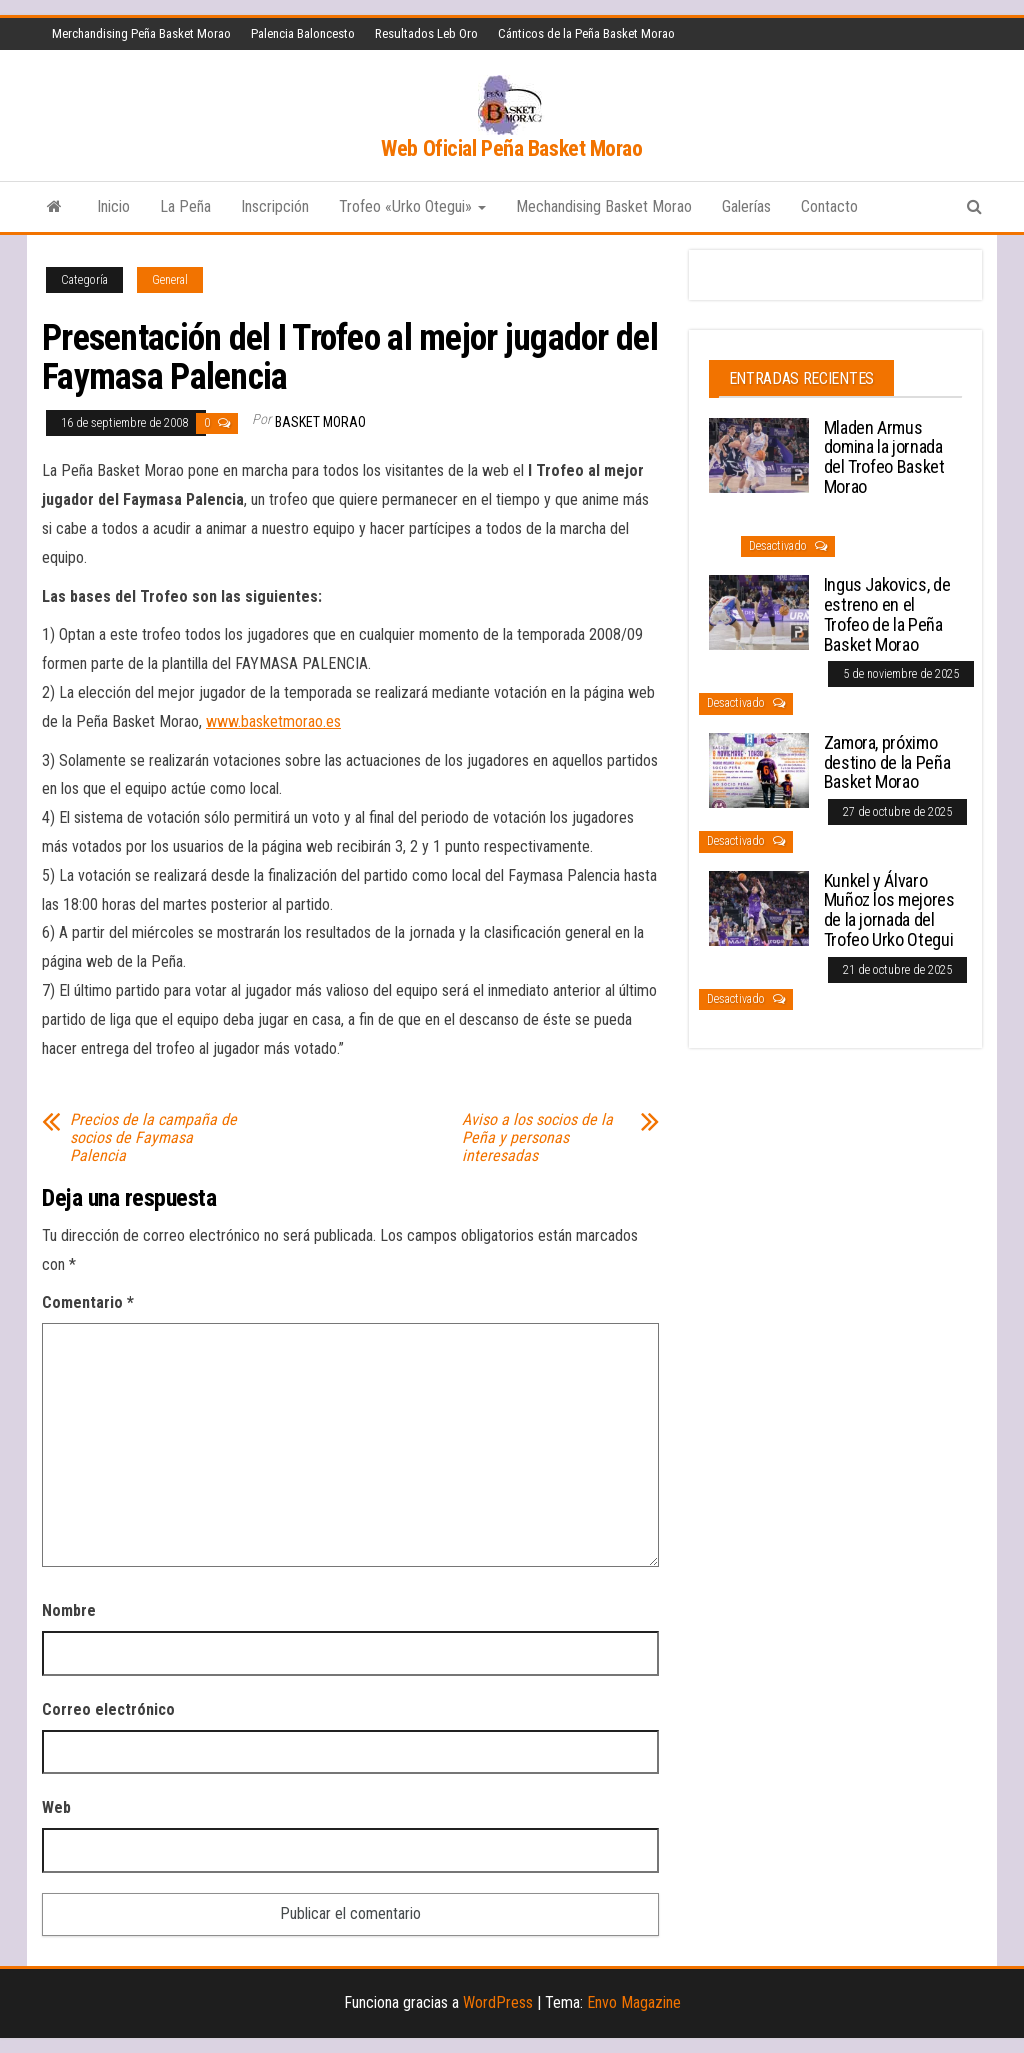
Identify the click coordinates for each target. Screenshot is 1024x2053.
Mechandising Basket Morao (604, 206)
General (170, 280)
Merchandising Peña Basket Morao (141, 33)
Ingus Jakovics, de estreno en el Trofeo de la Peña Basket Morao (887, 614)
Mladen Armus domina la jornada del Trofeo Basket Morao (884, 457)
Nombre (69, 1610)
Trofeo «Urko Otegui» (412, 206)
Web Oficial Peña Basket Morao (511, 148)
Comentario (88, 1302)
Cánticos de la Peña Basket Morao (586, 33)
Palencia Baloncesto (303, 33)
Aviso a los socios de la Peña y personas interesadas (537, 1138)
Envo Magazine (634, 2002)
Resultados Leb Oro (426, 33)
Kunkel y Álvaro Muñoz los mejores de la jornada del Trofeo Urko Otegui (889, 910)
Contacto (829, 206)
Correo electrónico (108, 1709)
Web (56, 1807)
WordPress (498, 2002)
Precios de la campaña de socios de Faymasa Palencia (153, 1138)
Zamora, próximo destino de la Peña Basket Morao (887, 762)
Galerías (746, 206)
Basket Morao (320, 422)
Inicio (113, 206)
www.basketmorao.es (273, 721)
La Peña (185, 206)
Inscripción (275, 206)
